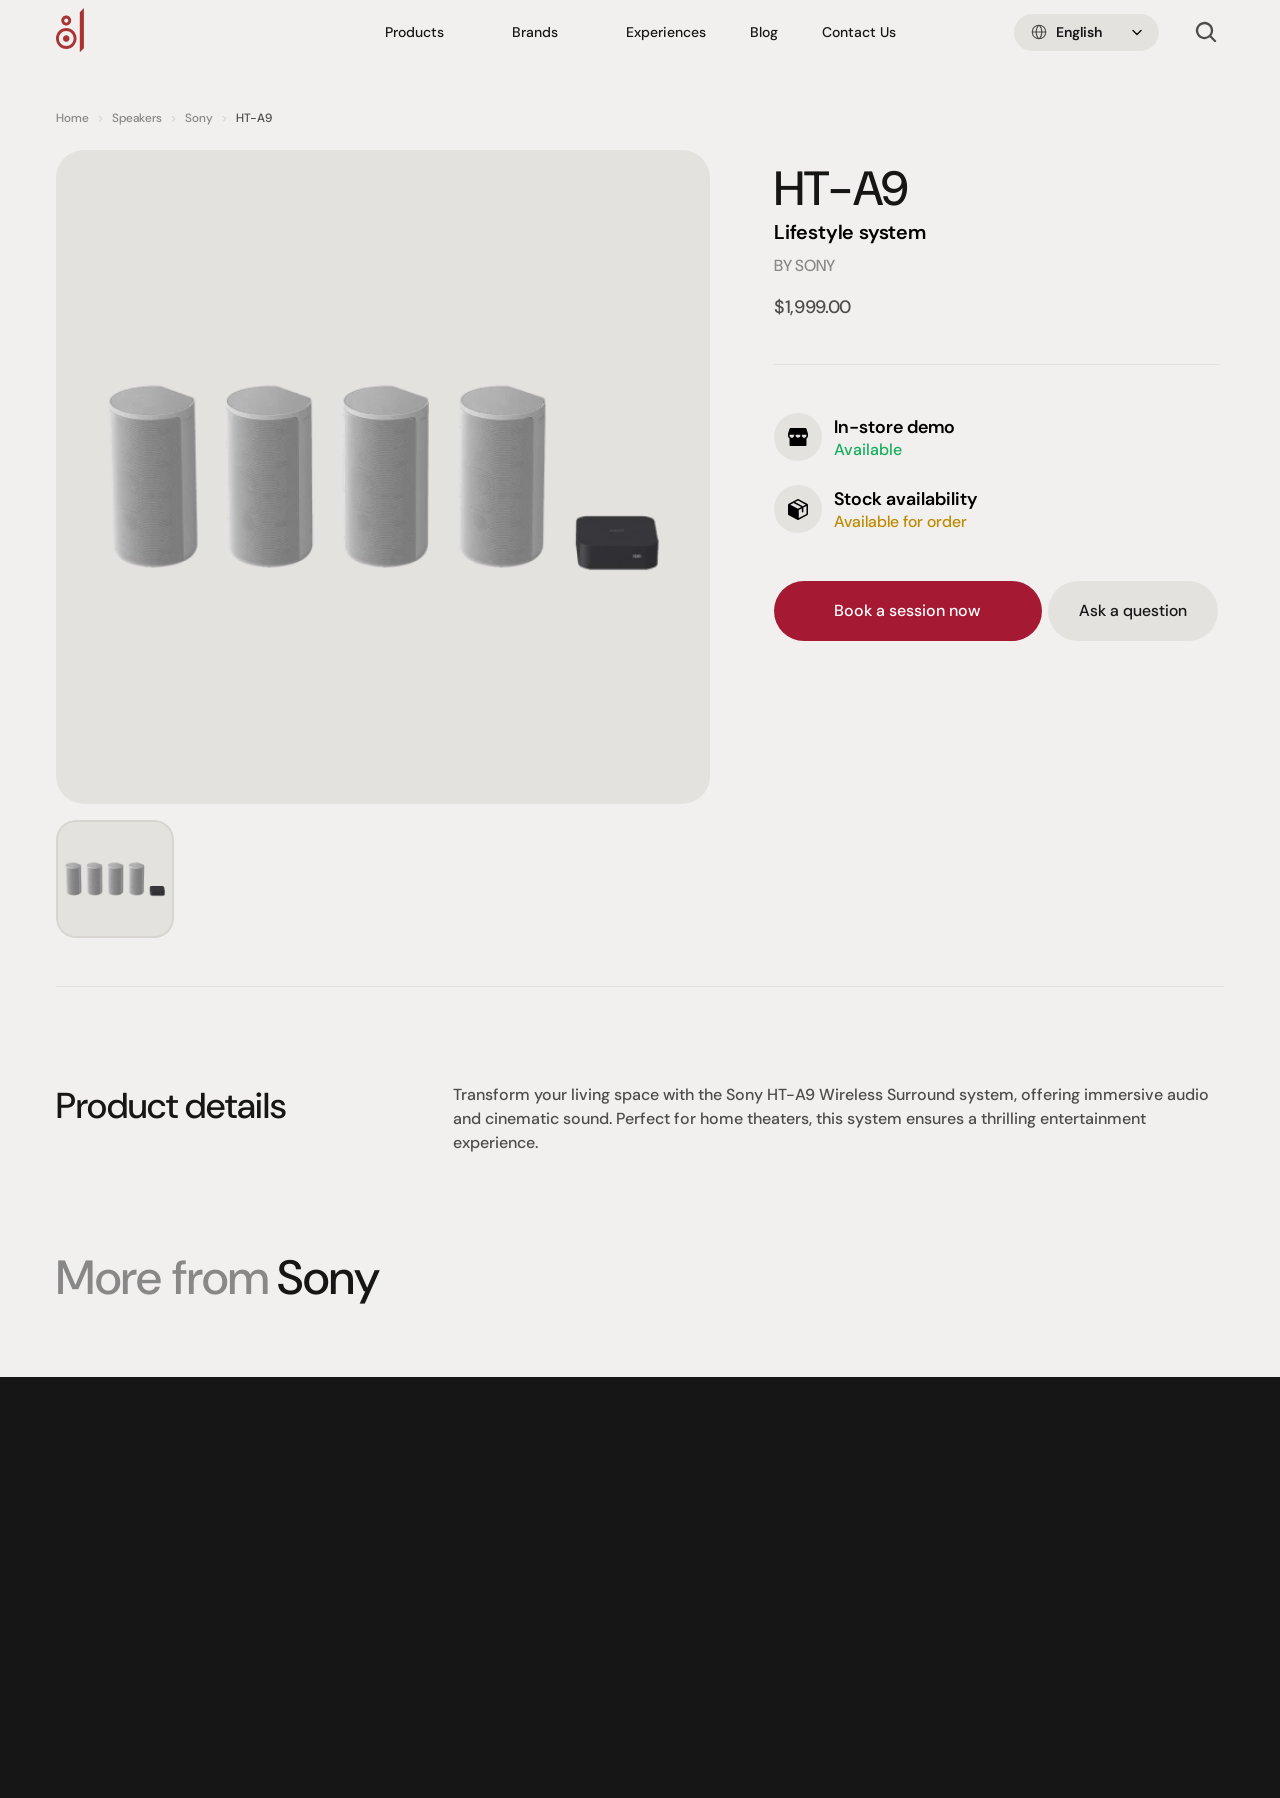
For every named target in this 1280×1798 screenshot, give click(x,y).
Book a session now (907, 610)
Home (72, 118)
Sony (199, 118)
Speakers (137, 118)
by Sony (804, 265)
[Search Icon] (1205, 32)
